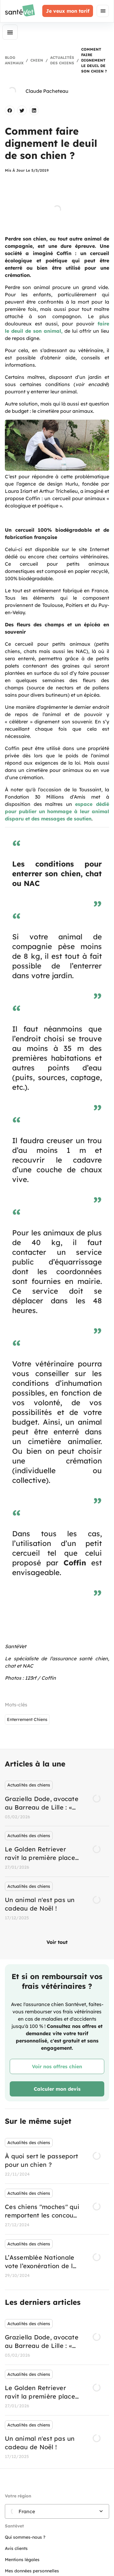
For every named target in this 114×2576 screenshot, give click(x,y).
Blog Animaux (14, 60)
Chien (36, 60)
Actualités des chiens (62, 60)
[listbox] (57, 1851)
